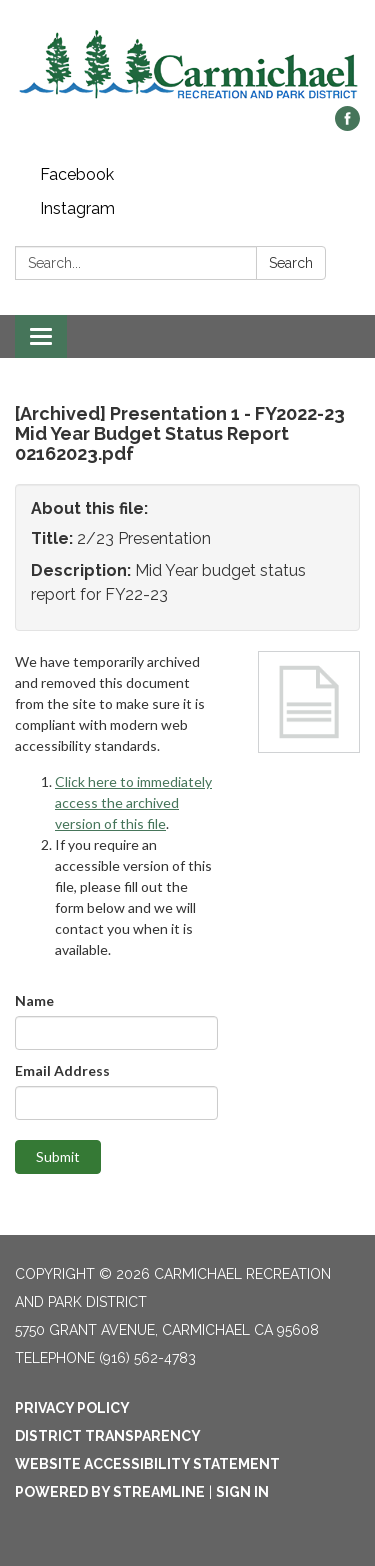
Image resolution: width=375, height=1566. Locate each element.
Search (291, 263)
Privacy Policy (72, 1408)
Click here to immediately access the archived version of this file (133, 802)
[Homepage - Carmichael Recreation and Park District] (187, 63)
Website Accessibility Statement (147, 1464)
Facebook (77, 174)
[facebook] (347, 125)
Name (34, 1000)
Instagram (77, 208)
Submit (58, 1156)
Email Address (62, 1070)
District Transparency (108, 1436)
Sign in (242, 1492)
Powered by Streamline (110, 1492)
